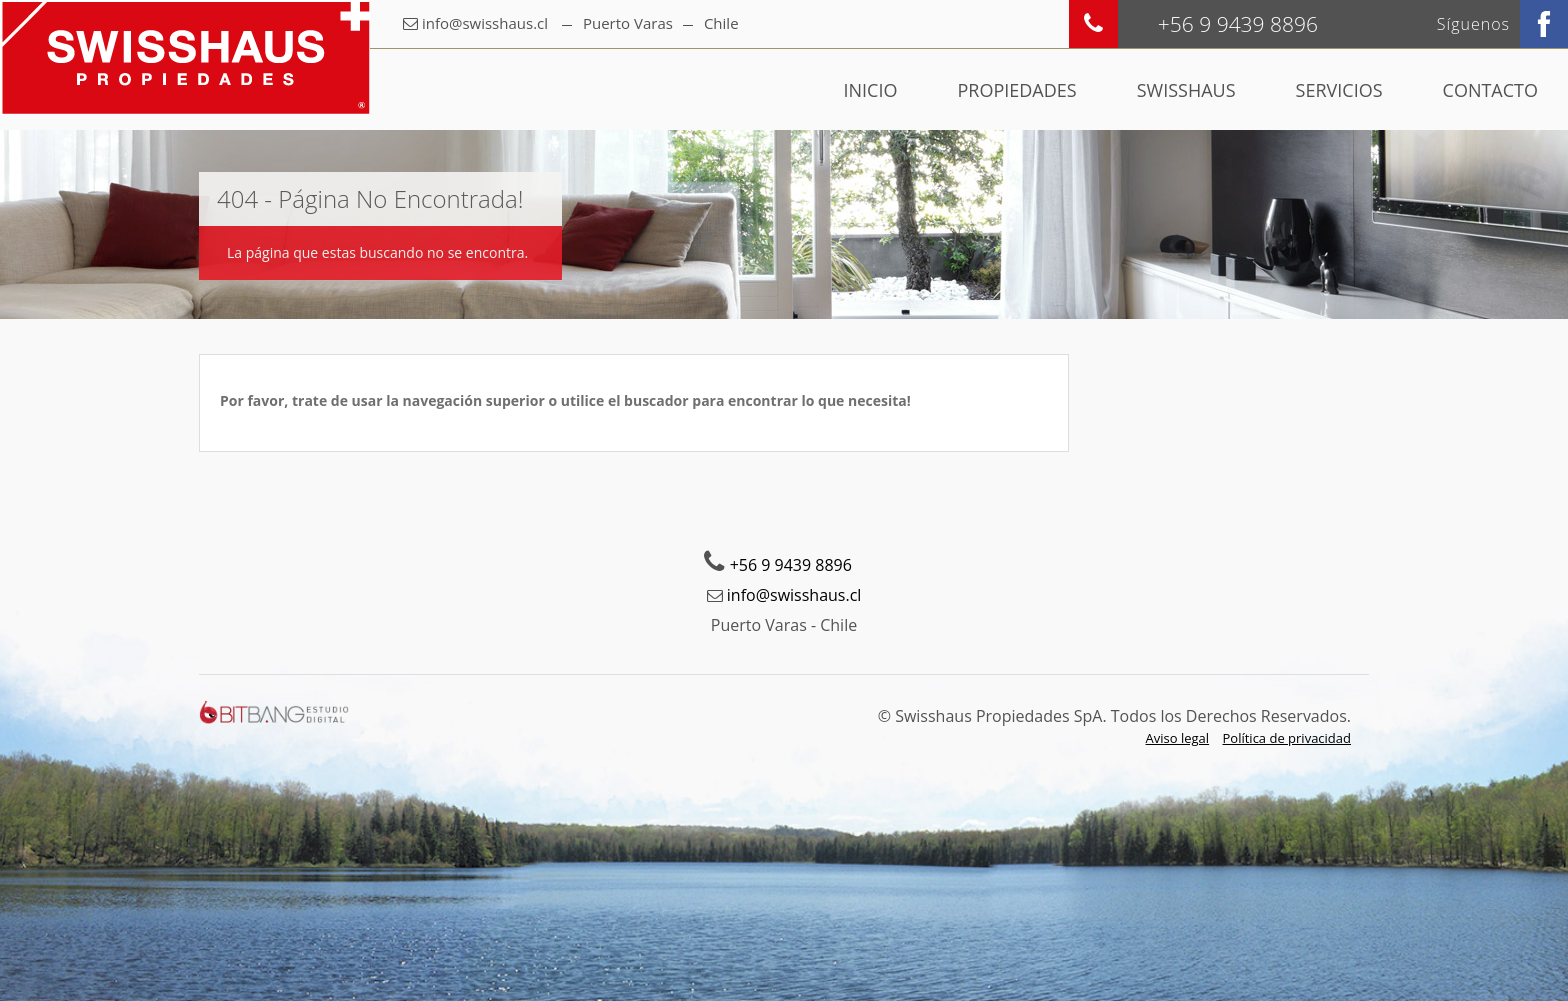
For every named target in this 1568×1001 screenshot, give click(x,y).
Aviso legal (1178, 738)
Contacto (1490, 90)
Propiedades (1016, 90)
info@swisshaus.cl (485, 23)
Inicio (871, 90)
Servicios (1339, 90)
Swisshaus (1186, 90)
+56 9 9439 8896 (791, 565)
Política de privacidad (1287, 738)
